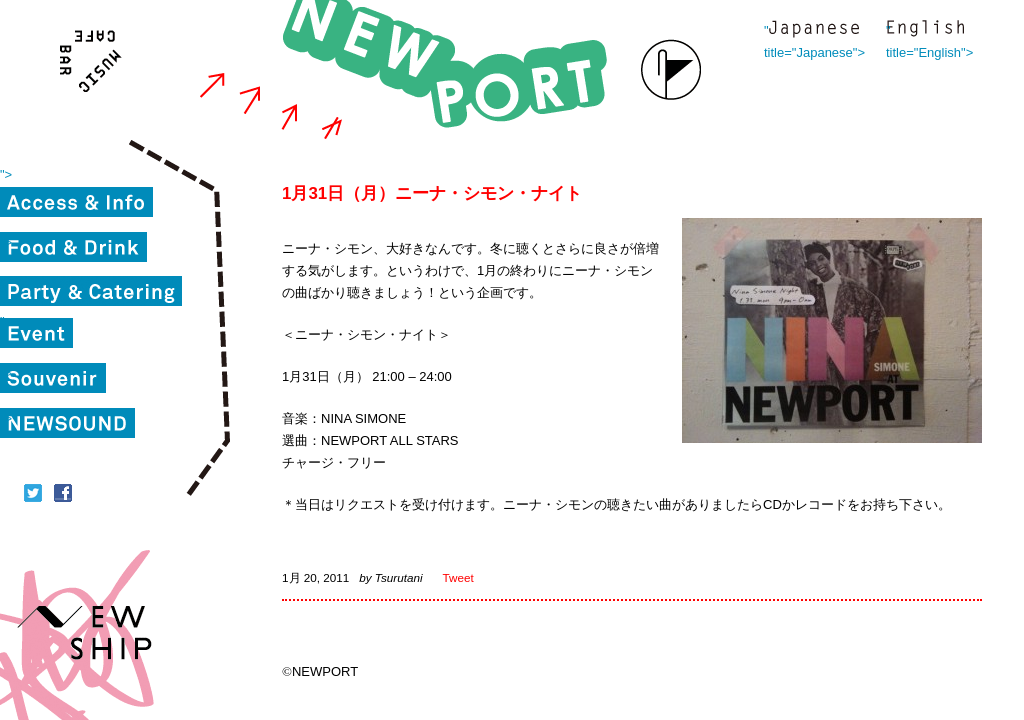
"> (6, 174)
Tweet (458, 577)
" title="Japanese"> (814, 30)
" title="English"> (925, 30)
